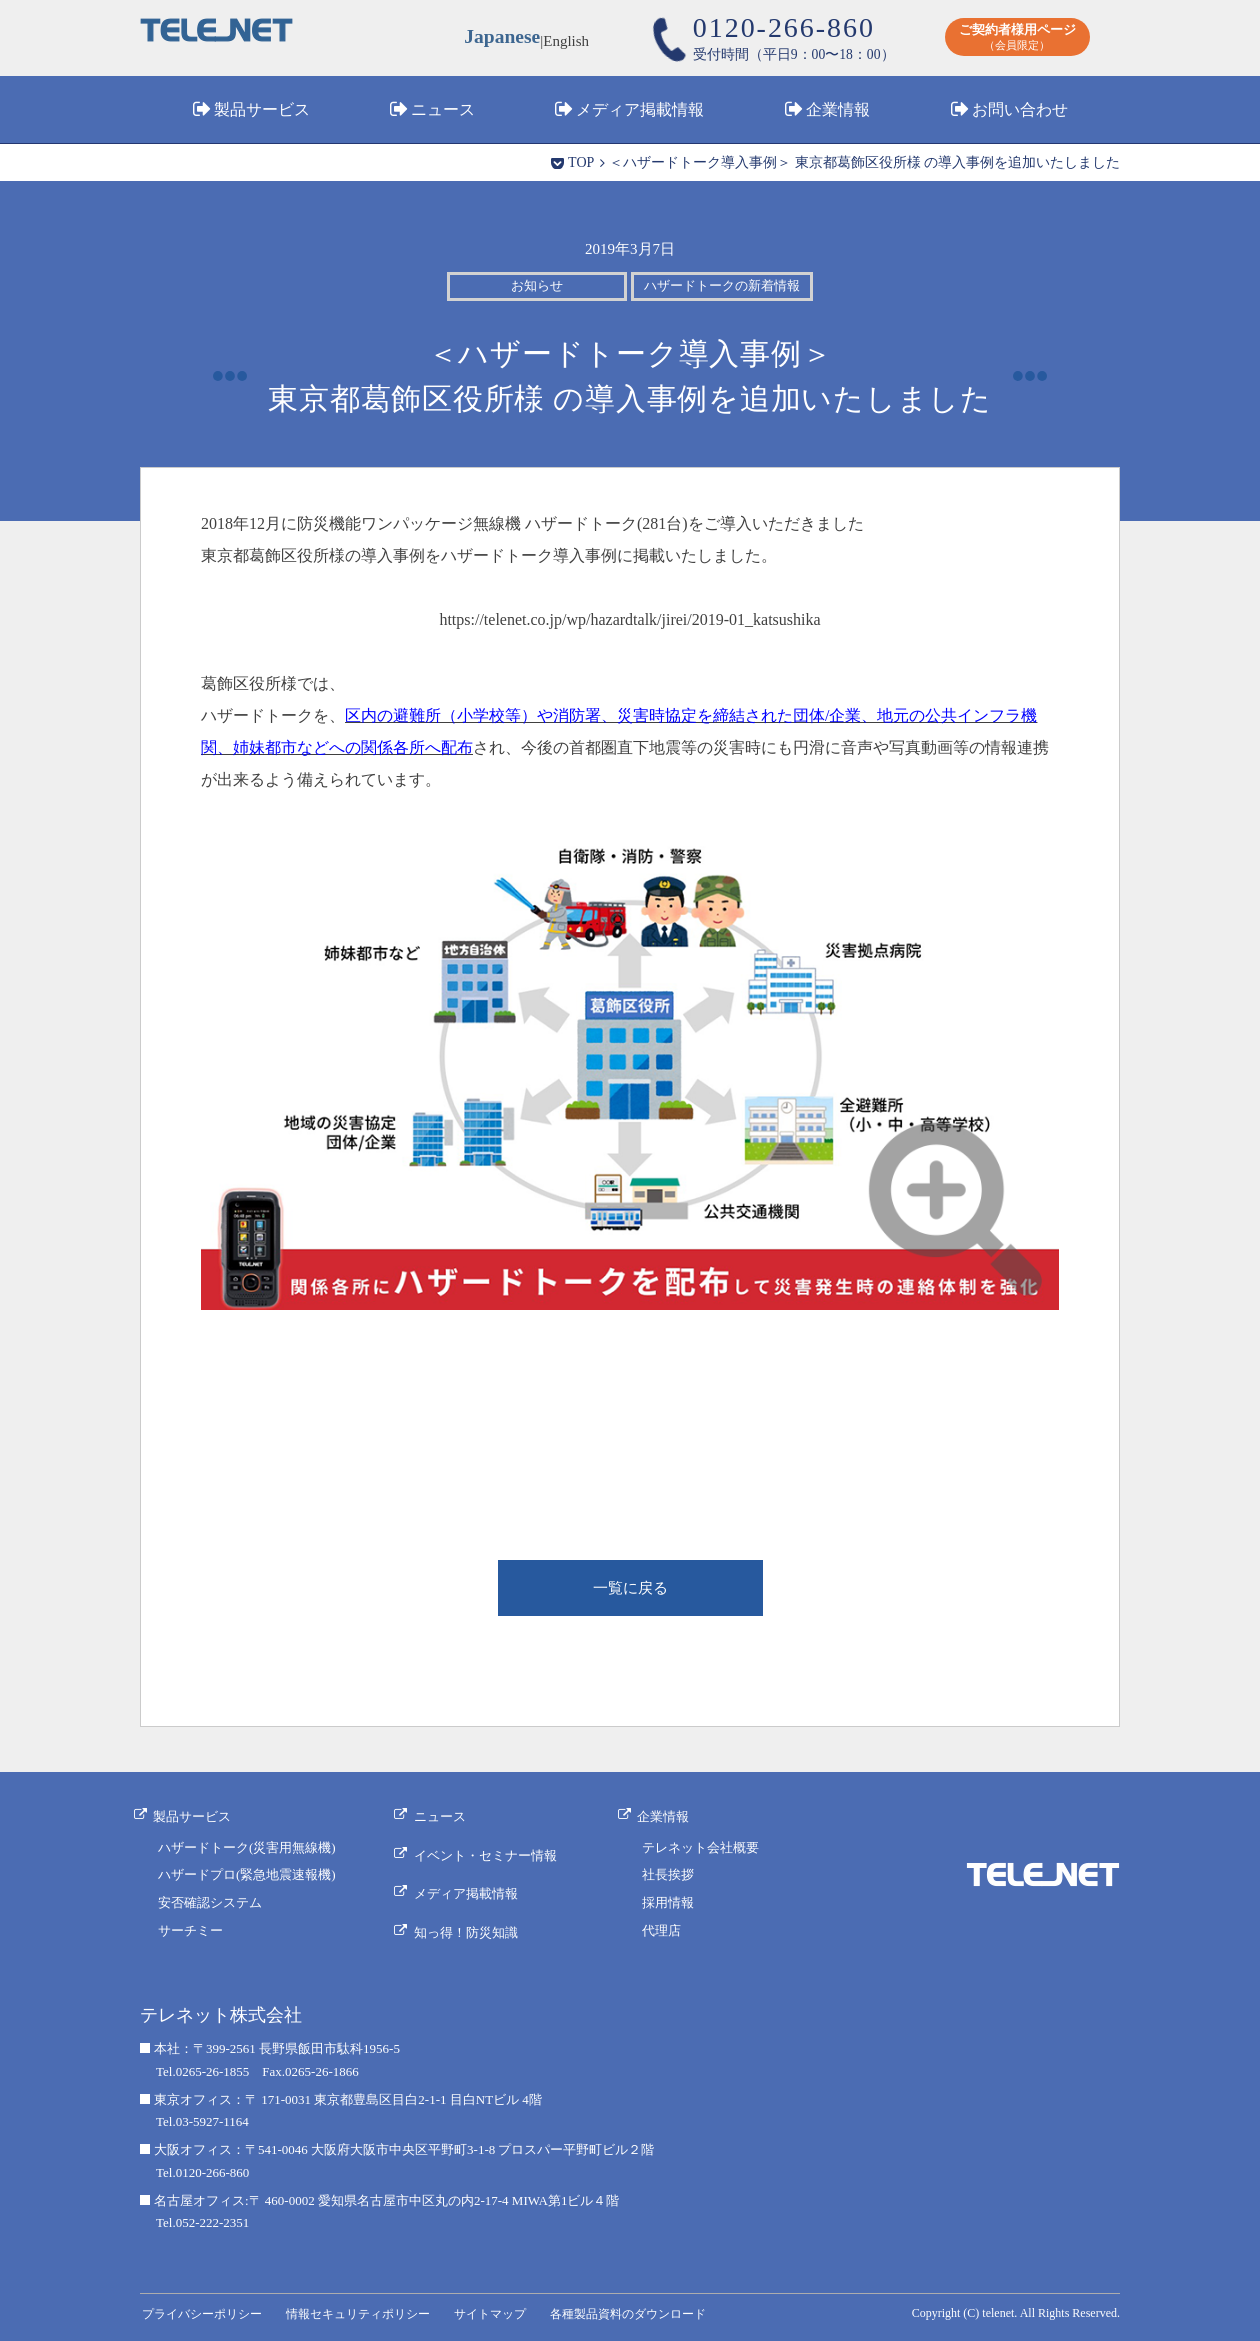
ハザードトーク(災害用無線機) (247, 1847)
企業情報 (838, 113)
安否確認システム (210, 1903)
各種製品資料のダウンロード (650, 2309)
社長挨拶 (671, 1875)
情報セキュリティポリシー (369, 2309)
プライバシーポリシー (205, 2309)
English (568, 40)
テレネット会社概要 (703, 1847)
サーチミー (190, 1930)
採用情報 (671, 1903)
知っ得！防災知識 (471, 1918)
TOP (581, 162)
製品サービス (262, 113)
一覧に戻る (630, 1590)
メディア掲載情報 (640, 113)
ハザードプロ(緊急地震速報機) (247, 1875)
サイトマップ (507, 2309)
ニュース (443, 113)
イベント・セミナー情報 (490, 1852)
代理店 (664, 1930)
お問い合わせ (1020, 113)
